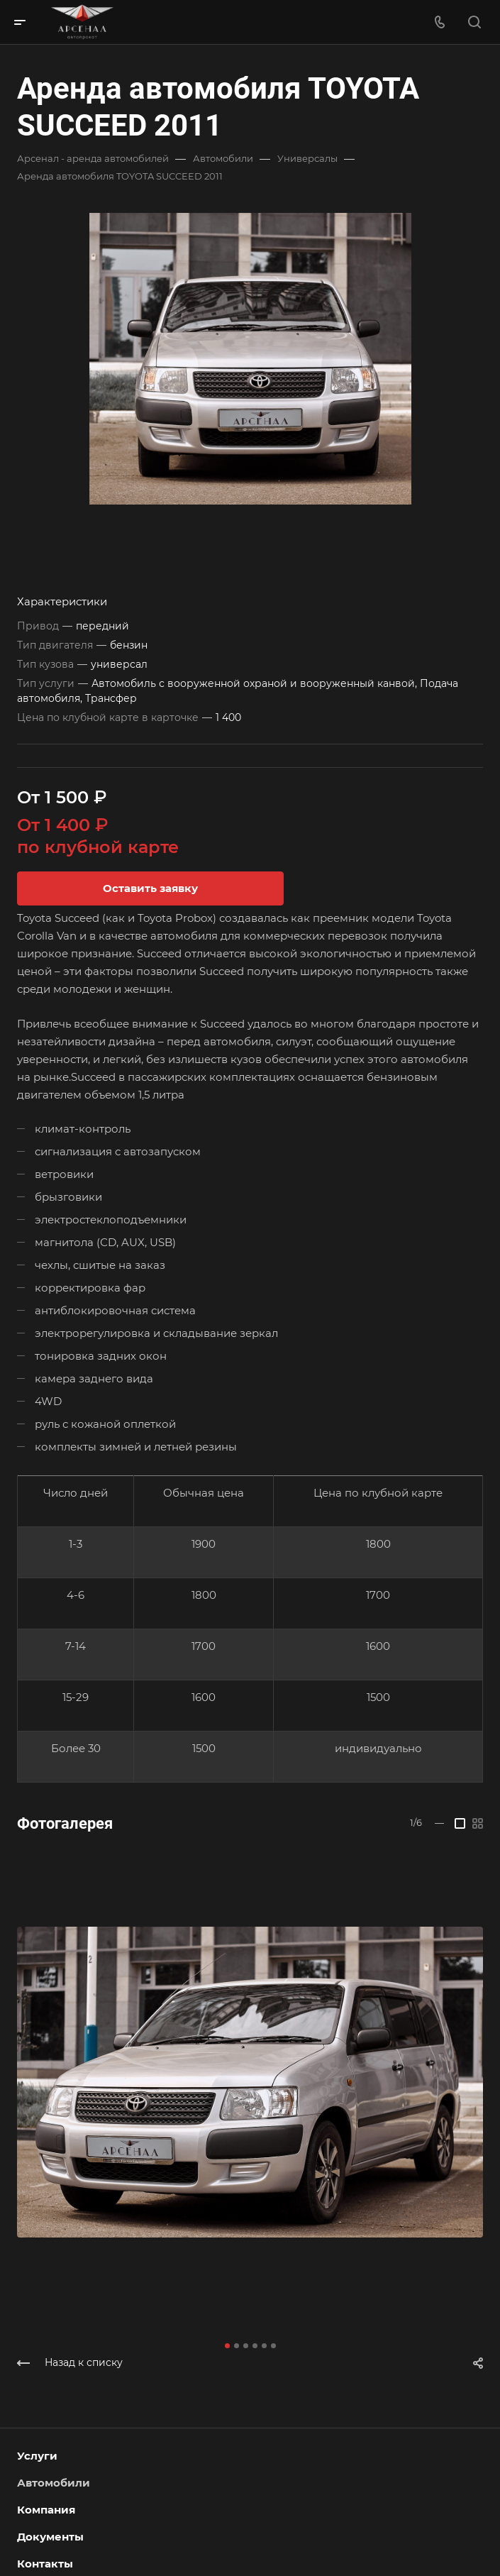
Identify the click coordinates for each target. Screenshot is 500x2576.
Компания (46, 2509)
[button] (227, 2345)
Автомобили (53, 2482)
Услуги (37, 2455)
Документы (50, 2536)
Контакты (45, 2563)
